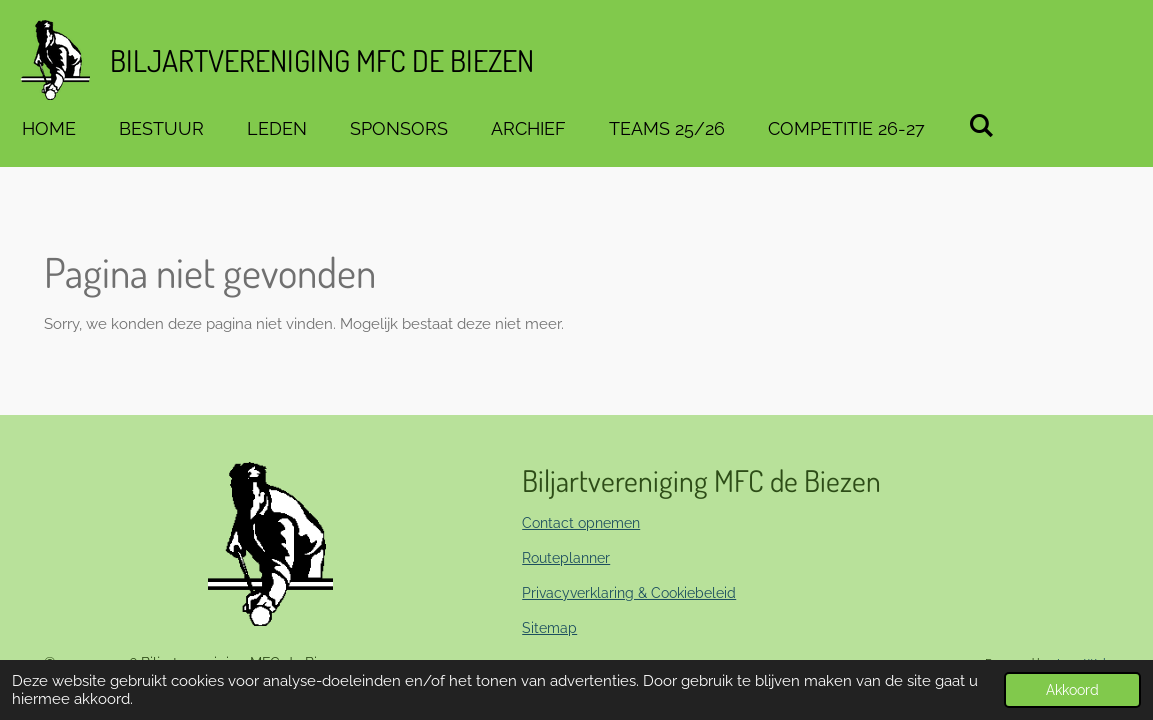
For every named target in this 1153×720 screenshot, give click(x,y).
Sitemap (549, 628)
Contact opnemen (581, 523)
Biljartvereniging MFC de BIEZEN (322, 60)
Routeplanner (566, 558)
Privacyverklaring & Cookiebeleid (629, 593)
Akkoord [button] (1072, 690)
